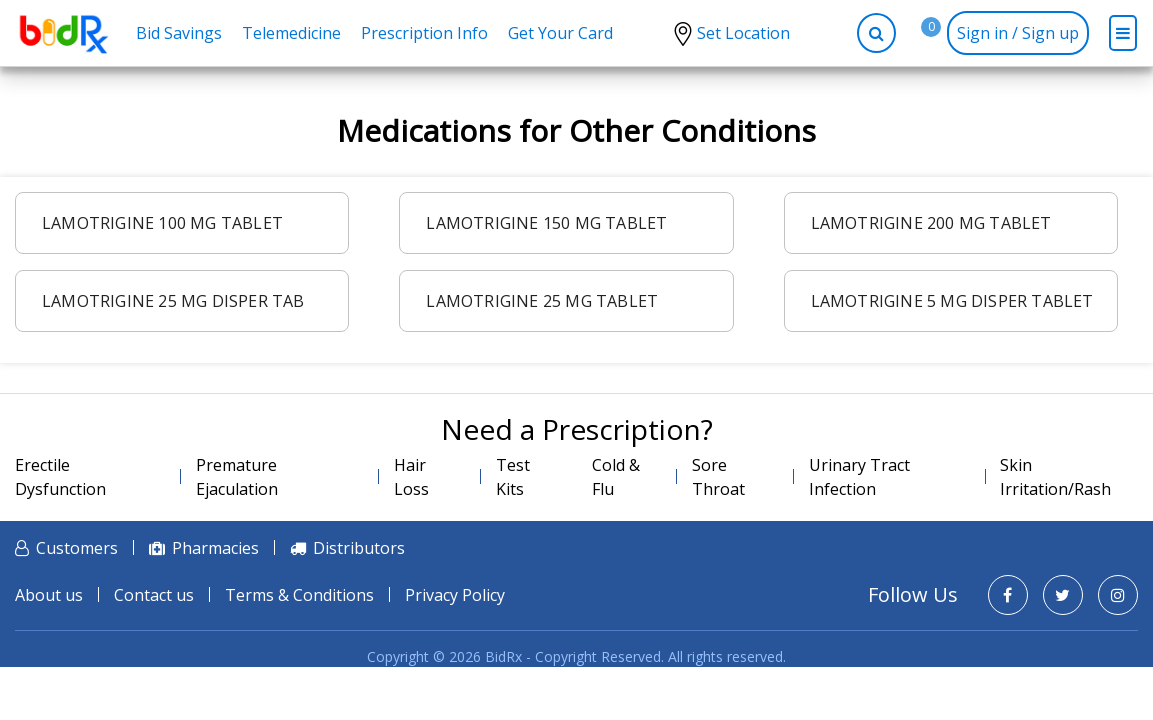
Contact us (154, 595)
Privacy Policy (455, 595)
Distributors (359, 548)
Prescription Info (424, 33)
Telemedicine (291, 33)
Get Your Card (560, 33)
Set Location (743, 33)
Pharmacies (215, 548)
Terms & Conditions (299, 595)
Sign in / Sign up (1018, 33)
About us (49, 595)
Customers (77, 548)
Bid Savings (179, 33)
